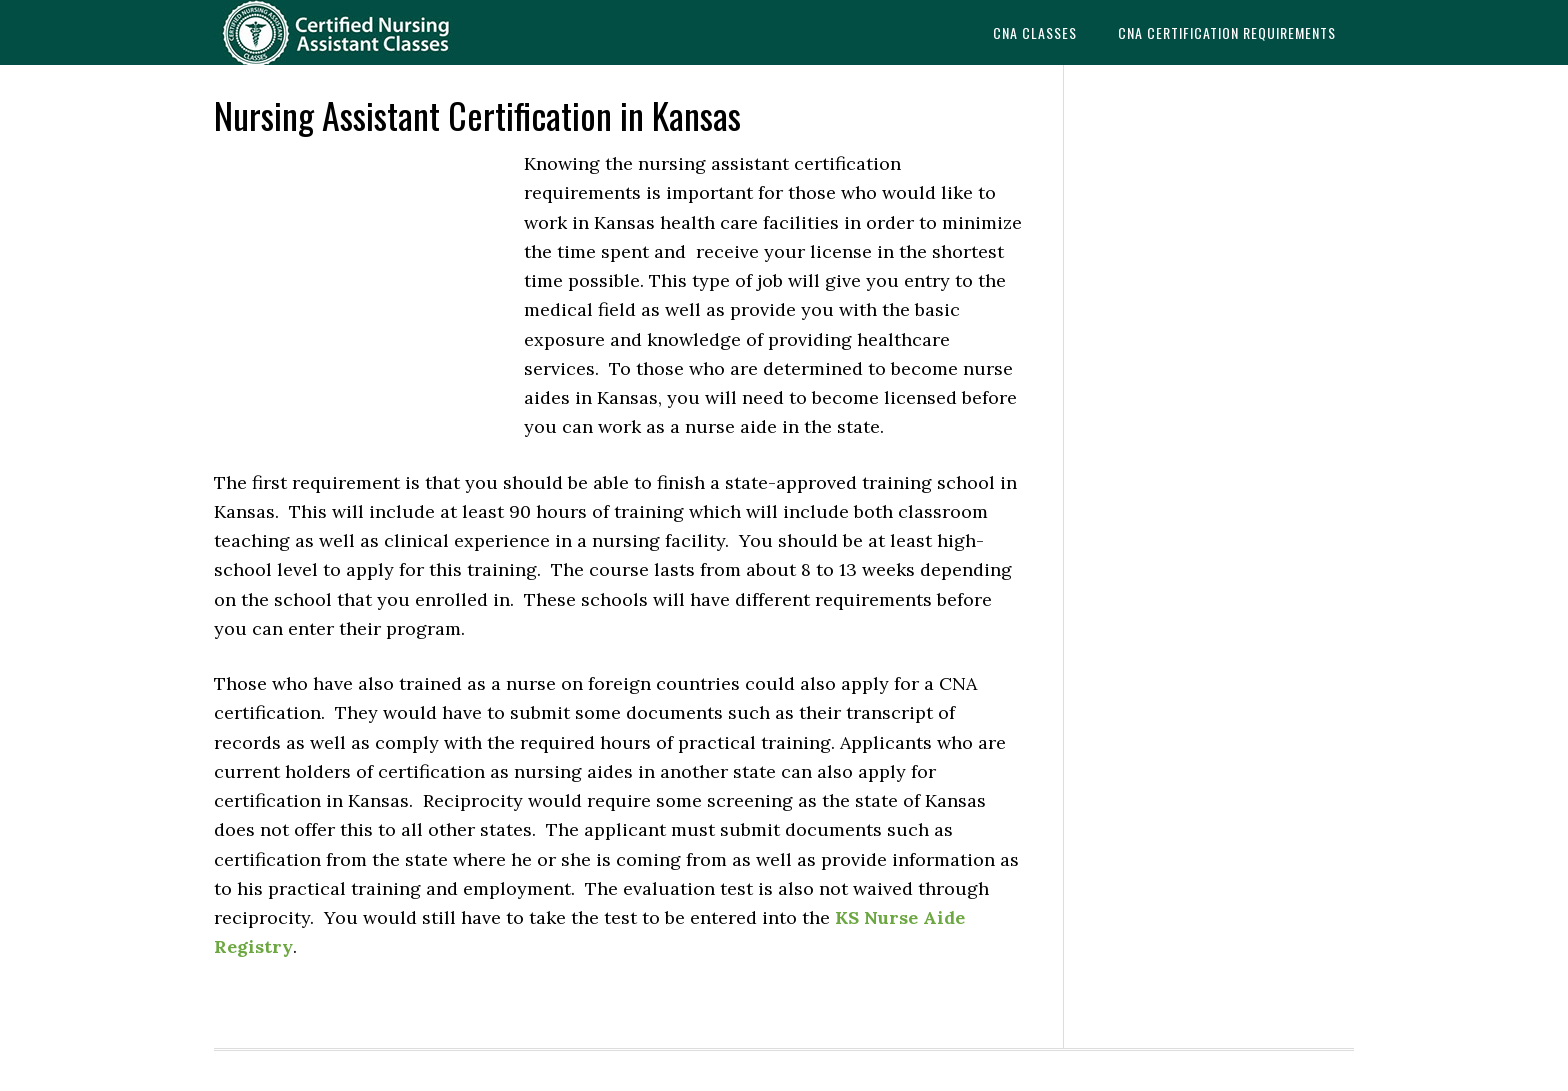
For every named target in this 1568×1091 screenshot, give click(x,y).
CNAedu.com (374, 32)
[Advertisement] (364, 284)
